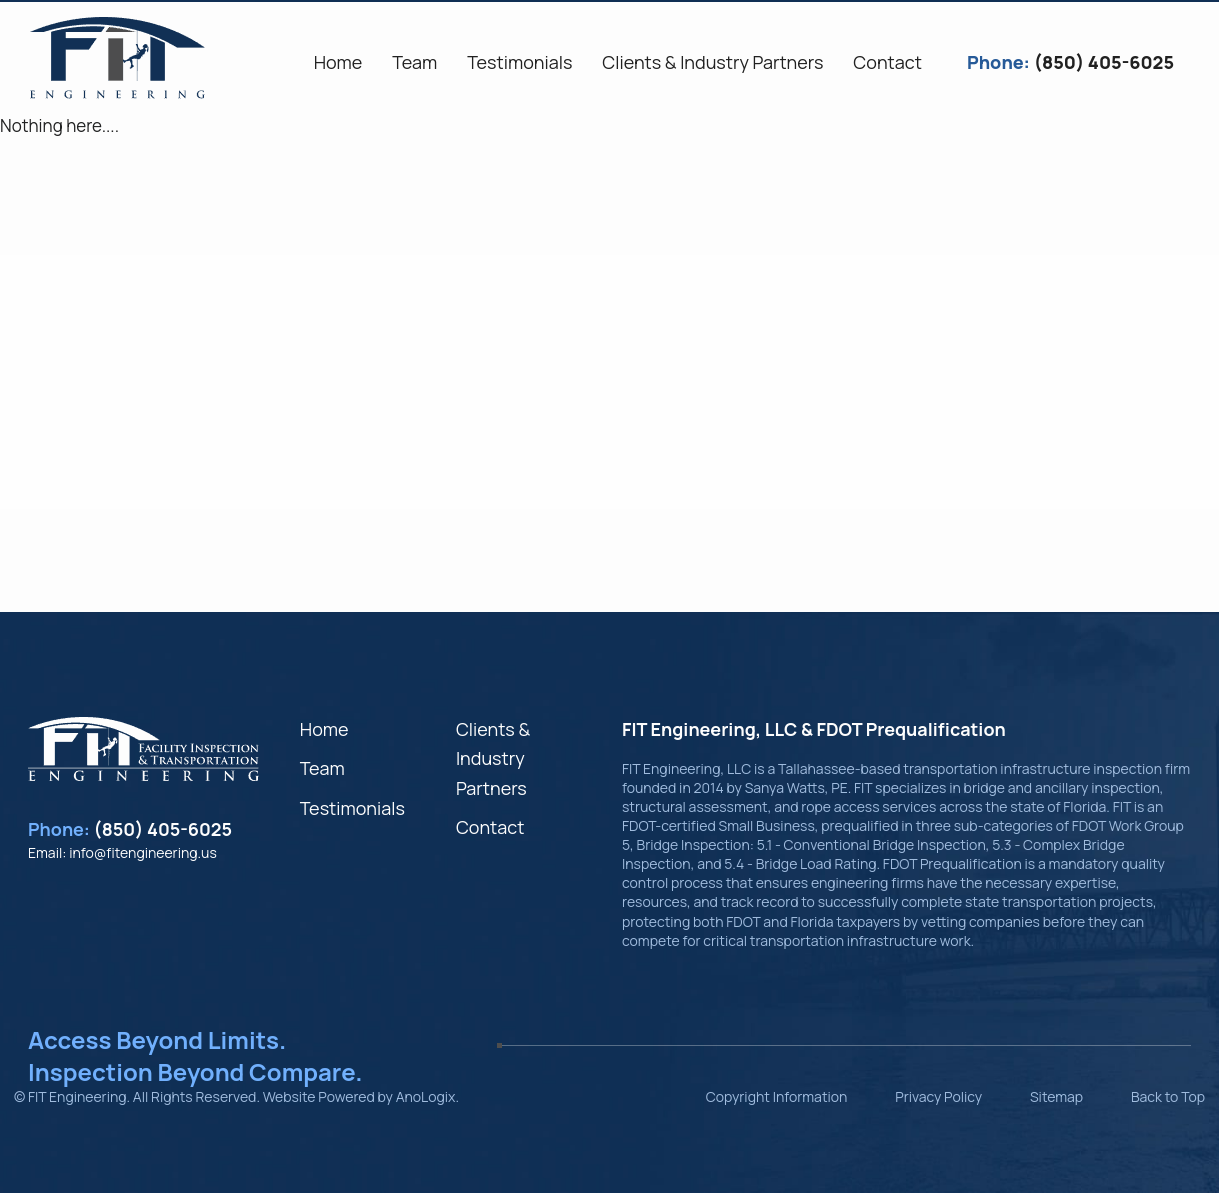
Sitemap (1056, 1096)
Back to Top (1168, 1096)
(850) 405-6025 (163, 829)
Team (322, 768)
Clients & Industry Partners (493, 758)
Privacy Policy (938, 1096)
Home (324, 729)
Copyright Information (777, 1096)
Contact (490, 827)
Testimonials (352, 808)
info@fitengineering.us (143, 852)
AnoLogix (426, 1096)
